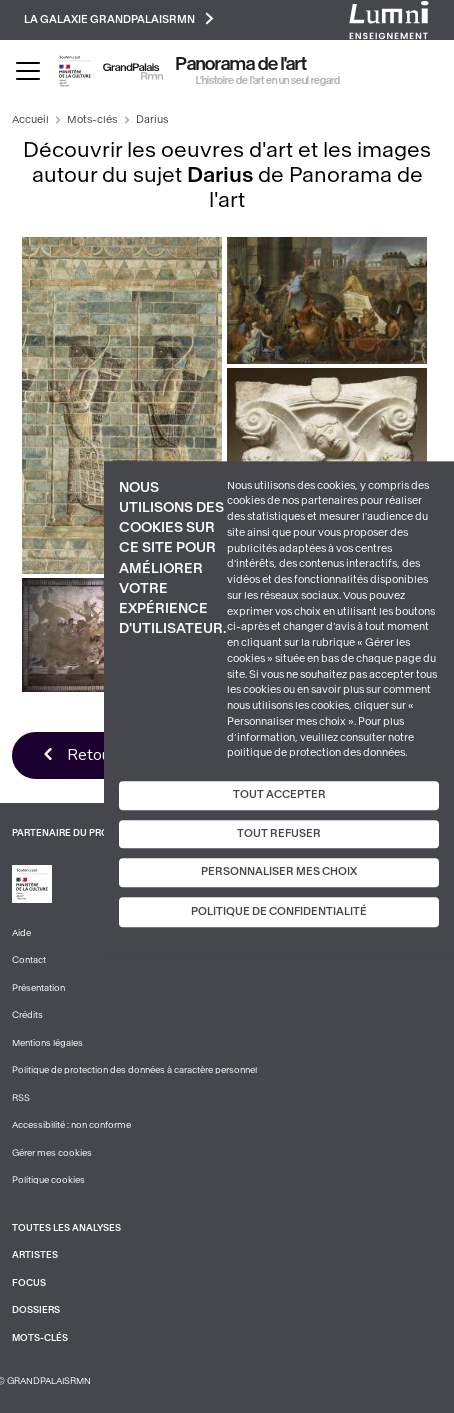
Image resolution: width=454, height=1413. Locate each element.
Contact (29, 960)
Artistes (35, 1255)
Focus (29, 1283)
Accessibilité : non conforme (71, 1125)
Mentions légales (47, 1043)
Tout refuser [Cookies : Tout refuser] (279, 833)
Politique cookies (48, 1180)
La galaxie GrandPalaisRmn (119, 18)
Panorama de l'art (241, 64)
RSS (21, 1098)
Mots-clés (92, 119)
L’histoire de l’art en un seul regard (268, 80)
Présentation (38, 988)
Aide (21, 933)
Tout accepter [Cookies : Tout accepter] (279, 794)
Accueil (30, 119)
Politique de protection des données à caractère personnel (134, 1070)
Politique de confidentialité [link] (279, 911)
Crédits (27, 1015)
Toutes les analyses (66, 1228)
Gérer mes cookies (52, 1153)
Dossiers (36, 1310)
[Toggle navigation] (28, 71)
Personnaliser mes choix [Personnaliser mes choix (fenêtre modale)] (279, 872)
